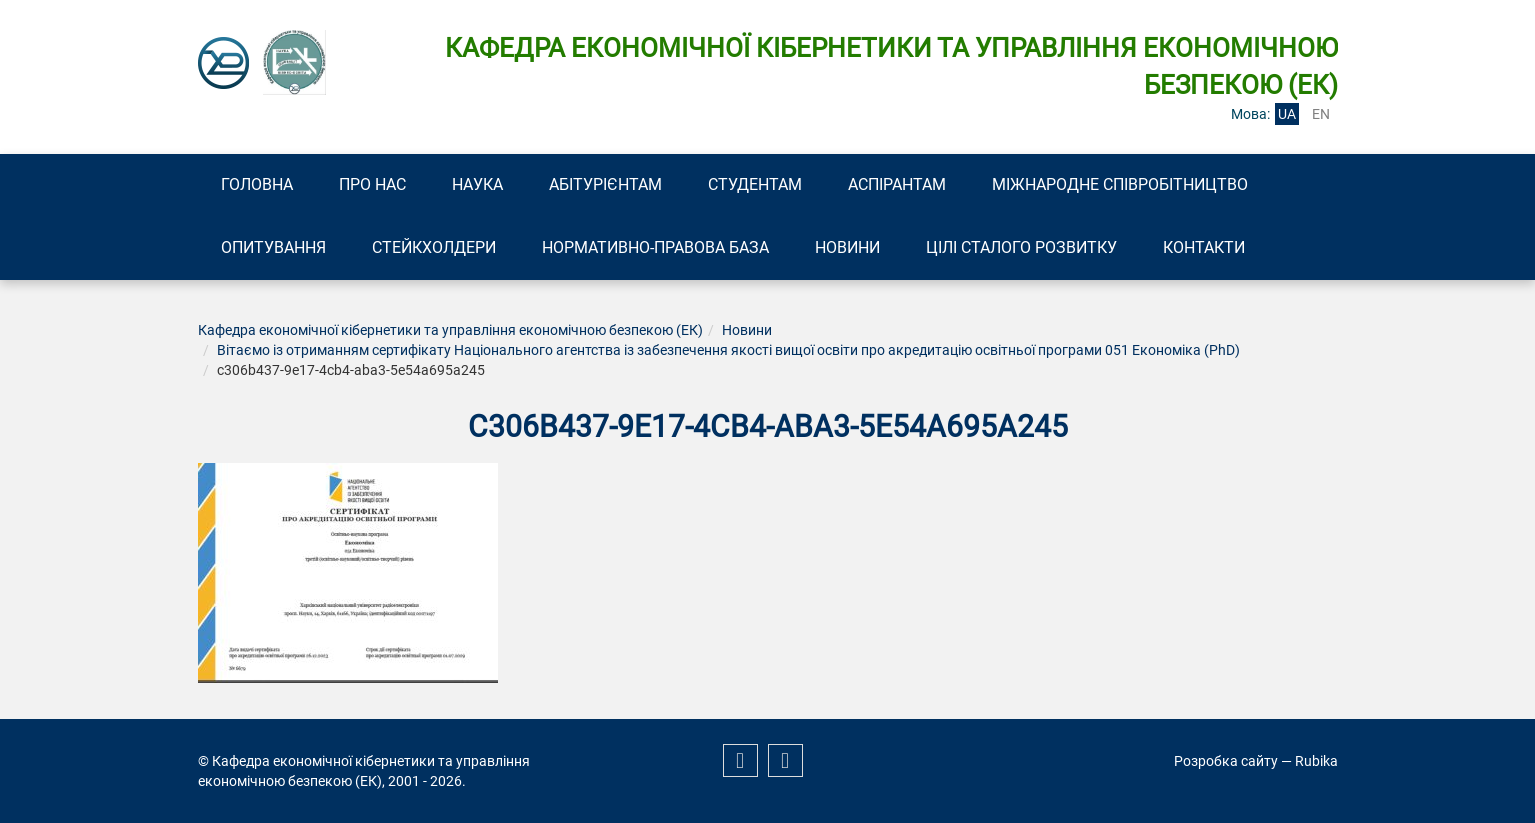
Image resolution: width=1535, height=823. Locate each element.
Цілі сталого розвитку (1021, 247)
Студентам (755, 184)
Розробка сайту (1226, 761)
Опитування (273, 247)
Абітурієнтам (605, 184)
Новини (847, 247)
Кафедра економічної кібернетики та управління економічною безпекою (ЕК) (450, 330)
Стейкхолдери (434, 247)
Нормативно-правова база (655, 247)
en (1321, 114)
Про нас (372, 184)
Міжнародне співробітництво (1120, 184)
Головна (257, 184)
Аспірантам (897, 184)
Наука (477, 184)
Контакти (1204, 247)
